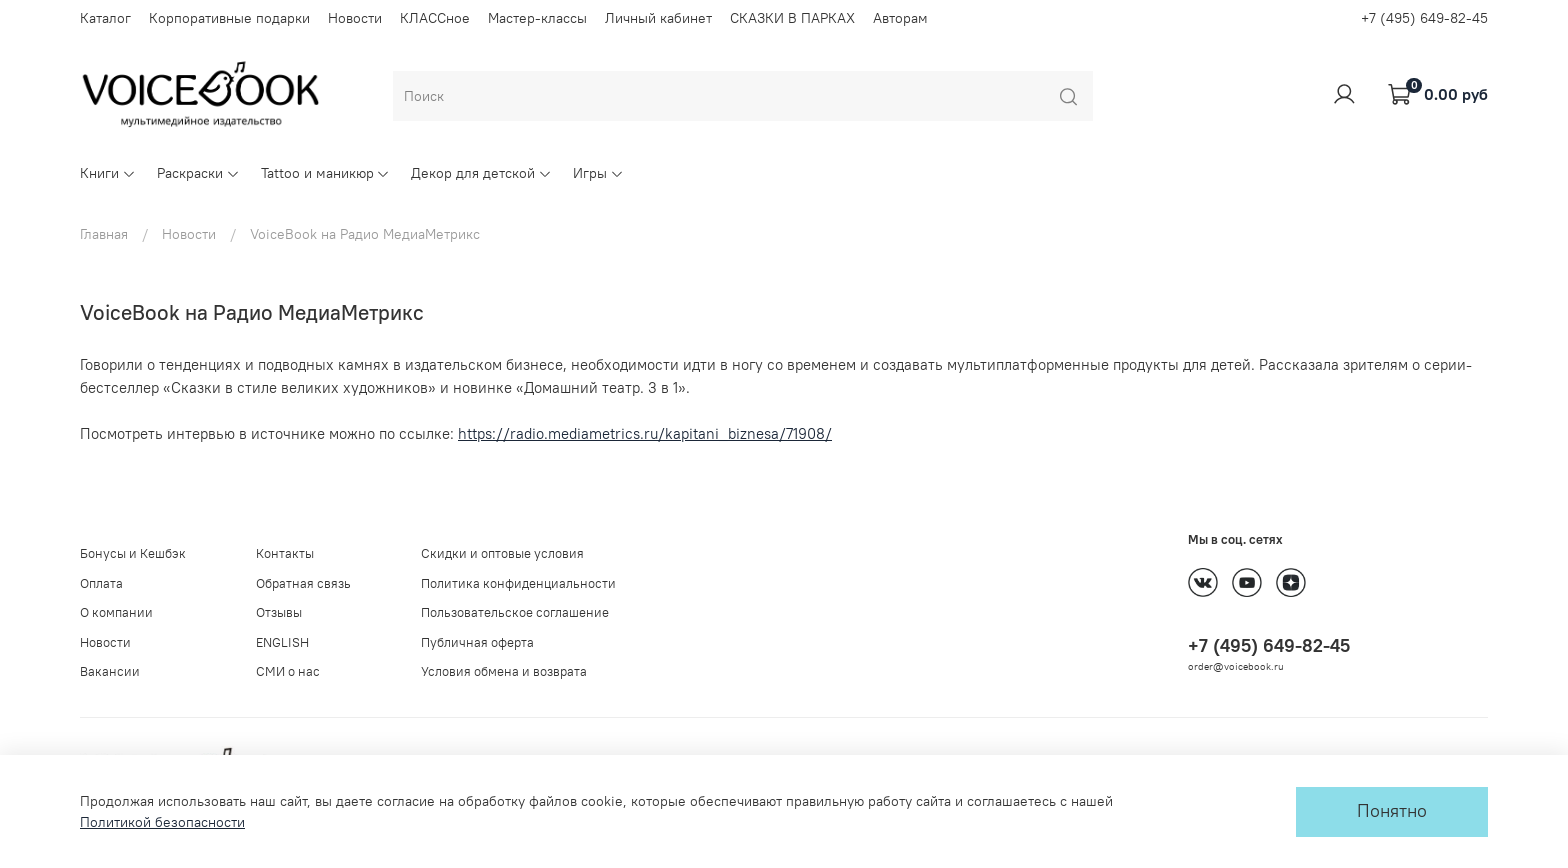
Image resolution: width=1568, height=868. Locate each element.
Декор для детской (481, 173)
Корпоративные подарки (229, 18)
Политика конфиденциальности (518, 583)
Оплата (101, 583)
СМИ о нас (288, 671)
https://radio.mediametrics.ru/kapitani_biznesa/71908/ (645, 433)
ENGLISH (282, 642)
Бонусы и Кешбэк (133, 553)
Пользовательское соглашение (515, 612)
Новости (355, 18)
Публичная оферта (477, 642)
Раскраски (198, 173)
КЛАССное (435, 18)
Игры (598, 173)
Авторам (900, 18)
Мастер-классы (537, 18)
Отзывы (279, 612)
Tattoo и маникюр (326, 173)
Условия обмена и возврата (504, 671)
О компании (116, 612)
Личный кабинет (658, 18)
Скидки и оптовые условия (502, 553)
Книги (108, 173)
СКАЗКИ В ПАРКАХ (792, 18)
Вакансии (110, 671)
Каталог (105, 18)
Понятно (1392, 811)
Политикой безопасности (162, 822)
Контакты (285, 553)
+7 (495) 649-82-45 (1424, 18)
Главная (104, 234)
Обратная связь (303, 583)
